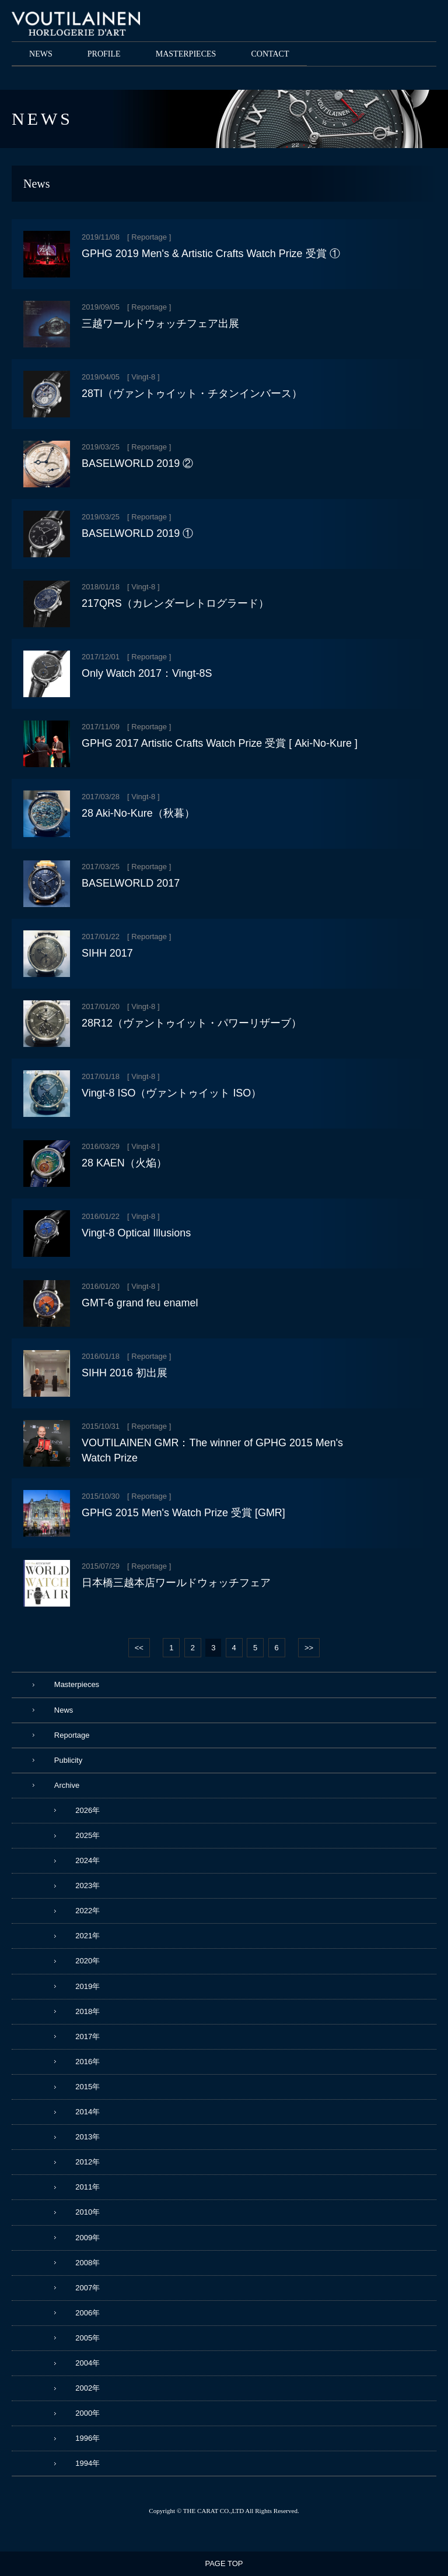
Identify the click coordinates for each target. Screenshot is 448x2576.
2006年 (87, 2312)
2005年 (87, 2337)
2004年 (87, 2363)
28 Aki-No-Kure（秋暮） (138, 813)
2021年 (87, 1935)
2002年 (87, 2388)
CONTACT (270, 53)
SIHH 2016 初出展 (124, 1373)
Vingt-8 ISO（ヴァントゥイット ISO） (171, 1093)
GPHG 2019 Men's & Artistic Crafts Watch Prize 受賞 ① (211, 253)
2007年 (87, 2287)
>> (308, 1647)
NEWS (40, 53)
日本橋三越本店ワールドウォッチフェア (176, 1583)
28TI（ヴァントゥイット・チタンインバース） (192, 393)
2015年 (87, 2086)
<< (139, 1647)
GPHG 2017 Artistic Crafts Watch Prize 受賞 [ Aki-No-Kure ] (220, 743)
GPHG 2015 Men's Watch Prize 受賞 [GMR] (183, 1513)
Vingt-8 (143, 376)
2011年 (87, 2187)
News (64, 1710)
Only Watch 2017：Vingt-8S (147, 673)
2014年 (87, 2111)
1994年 (87, 2463)
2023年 (87, 1885)
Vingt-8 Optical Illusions (136, 1233)
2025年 (87, 1835)
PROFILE (104, 53)
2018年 (87, 2011)
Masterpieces (76, 1684)
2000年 (87, 2413)
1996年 (87, 2438)
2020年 (87, 1960)
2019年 (87, 1986)
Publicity (68, 1760)
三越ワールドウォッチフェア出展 (160, 323)
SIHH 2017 (107, 953)
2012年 (87, 2161)
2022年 (87, 1910)
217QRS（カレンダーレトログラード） (175, 603)
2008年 (87, 2262)
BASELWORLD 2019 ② (137, 463)
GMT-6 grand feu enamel (140, 1303)
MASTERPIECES (186, 53)
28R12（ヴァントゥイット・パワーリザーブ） (192, 1023)
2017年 (87, 2036)
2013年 (87, 2136)
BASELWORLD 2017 (131, 883)
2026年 (87, 1810)
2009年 (87, 2237)
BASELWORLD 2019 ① (137, 533)
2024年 (87, 1860)
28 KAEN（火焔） (124, 1163)
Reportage (149, 237)
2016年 (87, 2061)
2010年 (87, 2212)
